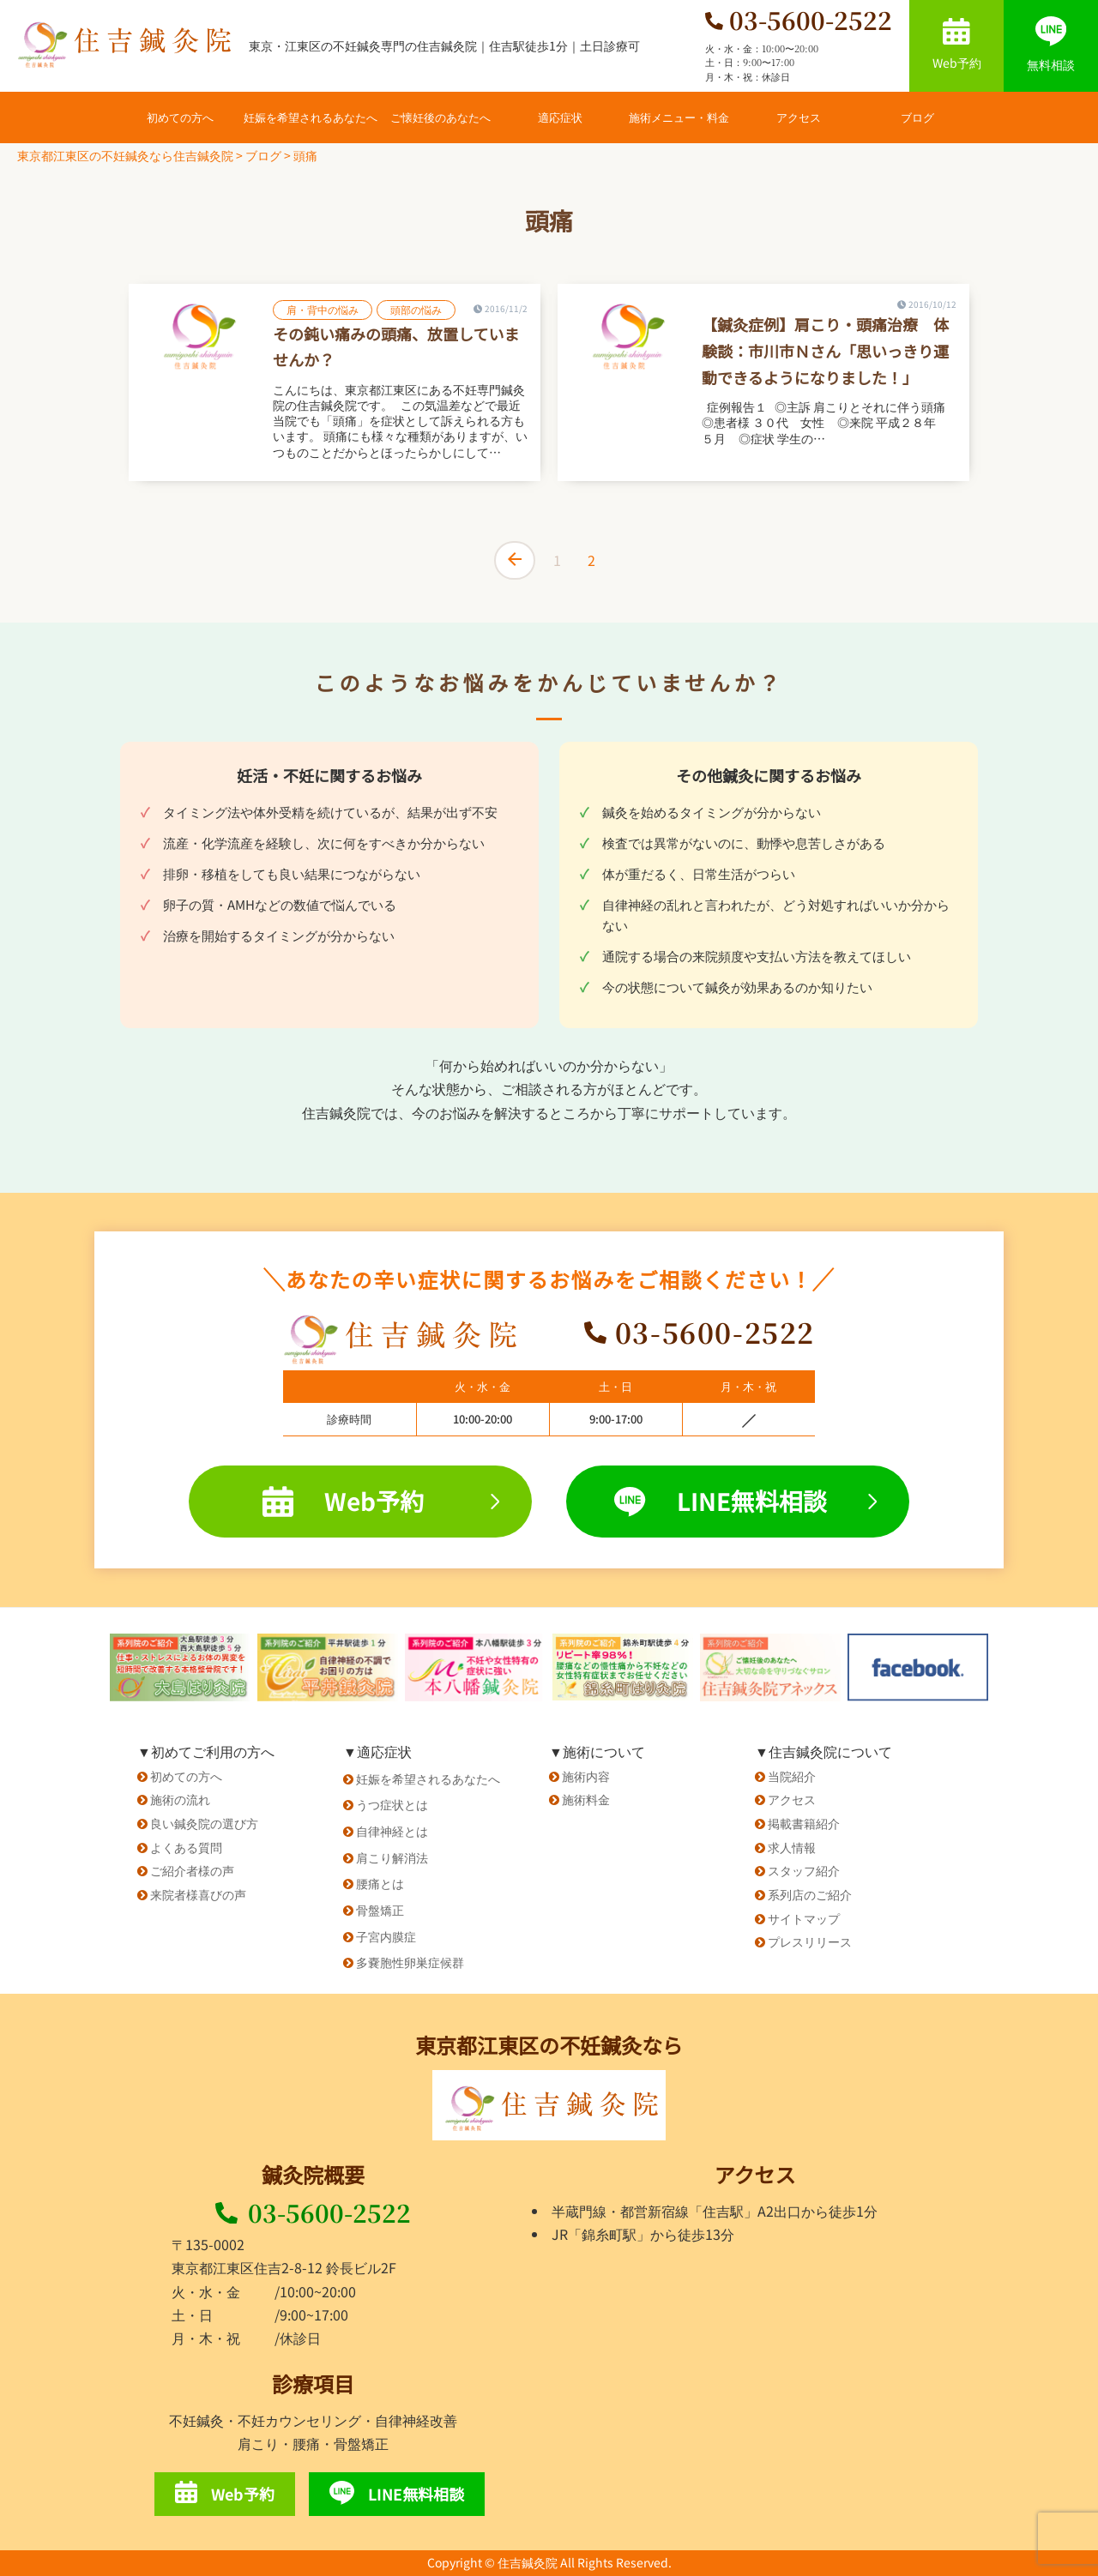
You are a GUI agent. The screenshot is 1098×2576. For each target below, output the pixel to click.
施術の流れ (180, 1799)
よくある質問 (186, 1847)
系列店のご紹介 (810, 1894)
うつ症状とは (392, 1804)
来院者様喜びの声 (198, 1894)
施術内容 (586, 1776)
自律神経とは (392, 1830)
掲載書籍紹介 (804, 1823)
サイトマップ (804, 1918)
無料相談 (1051, 44)
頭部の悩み (416, 309)
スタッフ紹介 (804, 1870)
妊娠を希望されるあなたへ (310, 117)
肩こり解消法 (392, 1857)
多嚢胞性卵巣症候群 (410, 1962)
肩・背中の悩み (323, 309)
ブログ (917, 117)
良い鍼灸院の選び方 (204, 1823)
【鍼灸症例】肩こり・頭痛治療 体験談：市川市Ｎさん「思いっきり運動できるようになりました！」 (825, 350)
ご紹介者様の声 (192, 1870)
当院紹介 (792, 1776)
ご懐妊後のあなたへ (440, 117)
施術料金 (586, 1799)
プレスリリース (810, 1941)
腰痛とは (380, 1883)
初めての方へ (180, 117)
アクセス (798, 117)
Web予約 (956, 44)
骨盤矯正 (380, 1909)
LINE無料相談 (745, 1501)
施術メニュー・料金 (679, 117)
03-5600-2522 (313, 2212)
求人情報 (792, 1847)
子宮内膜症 (386, 1936)
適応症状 (560, 117)
